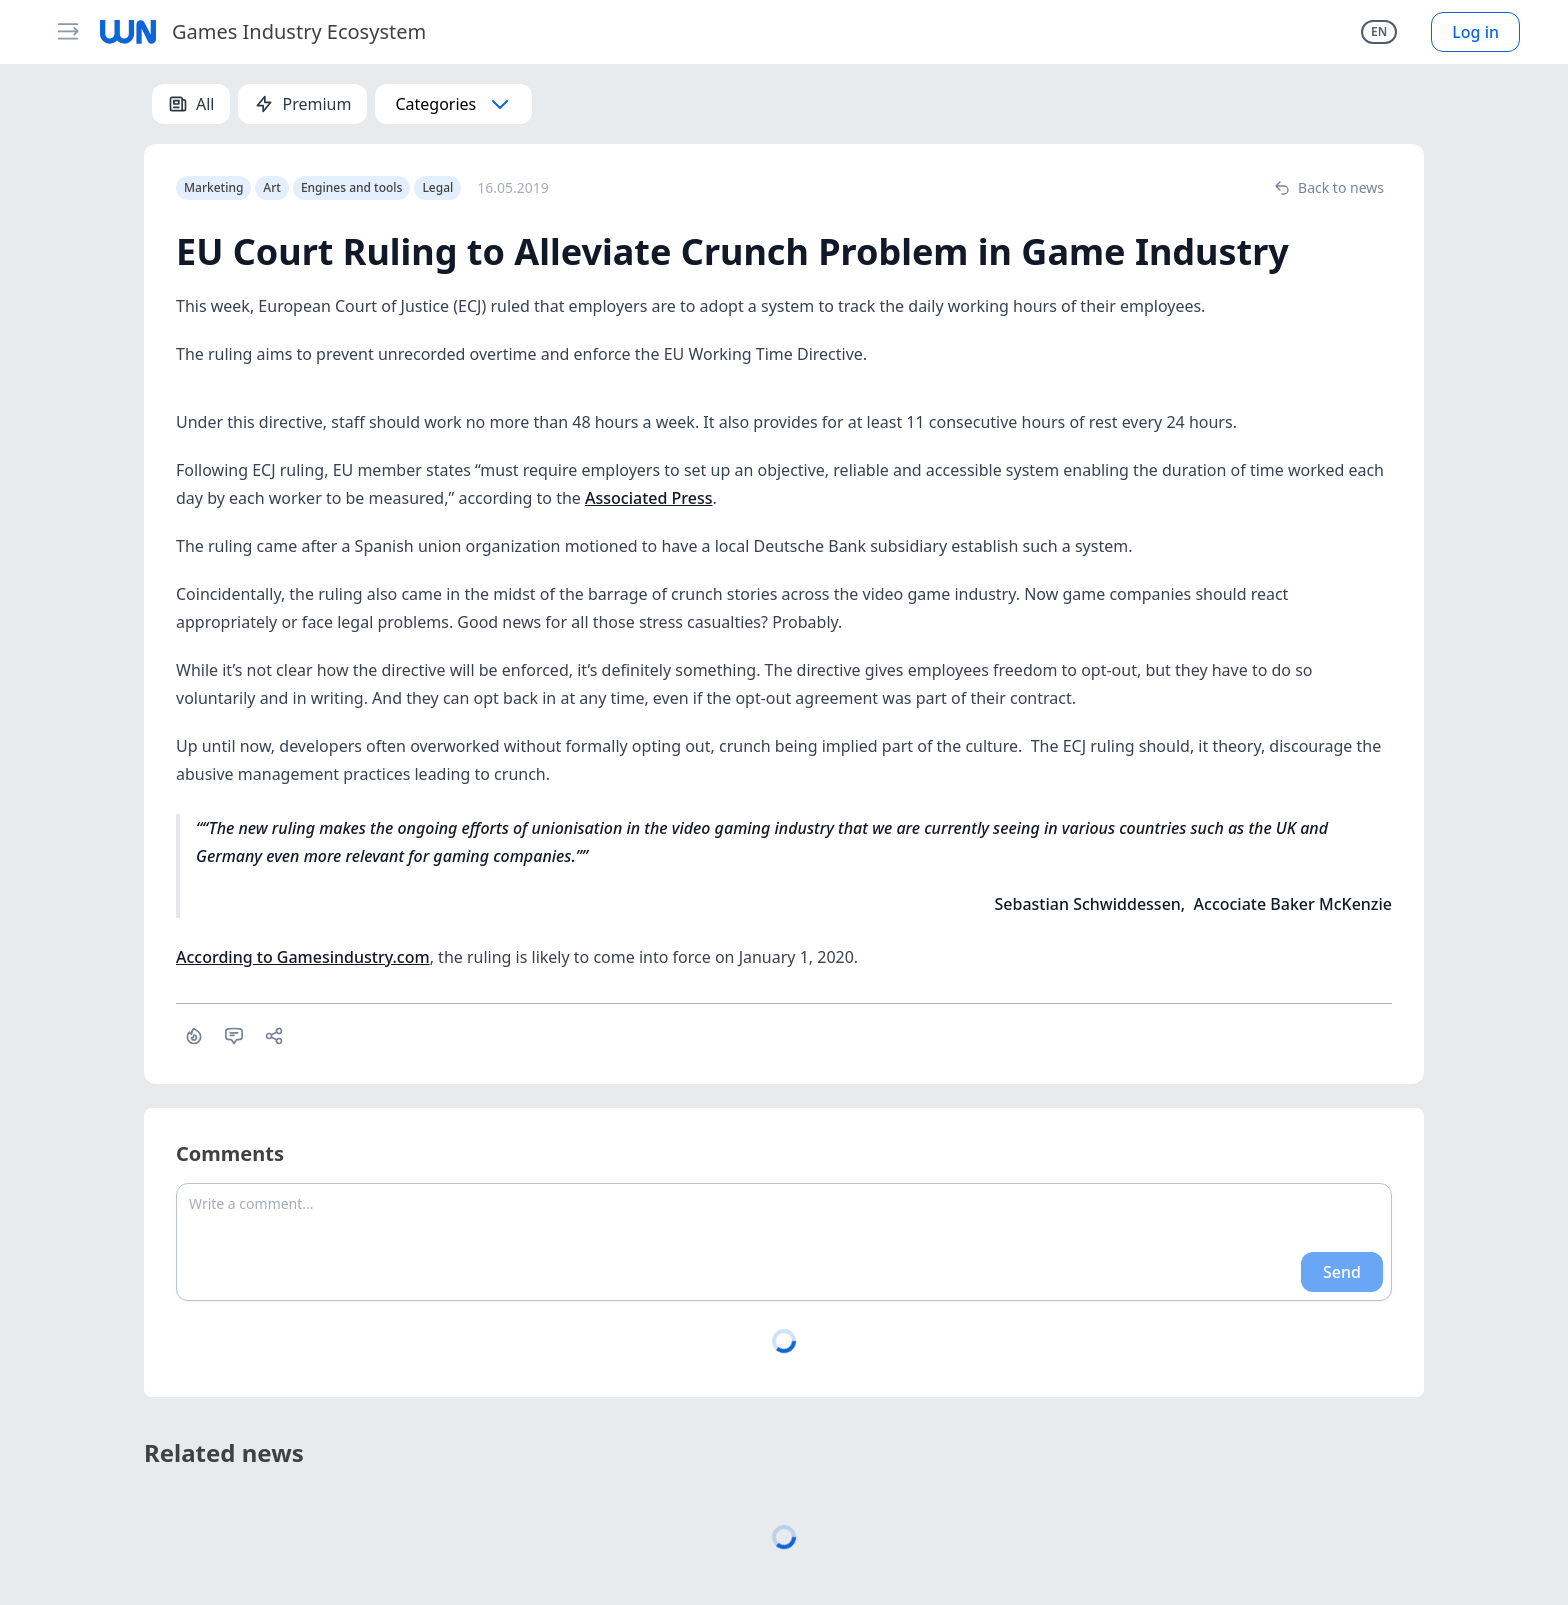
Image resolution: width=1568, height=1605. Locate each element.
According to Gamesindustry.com (303, 957)
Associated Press (648, 498)
